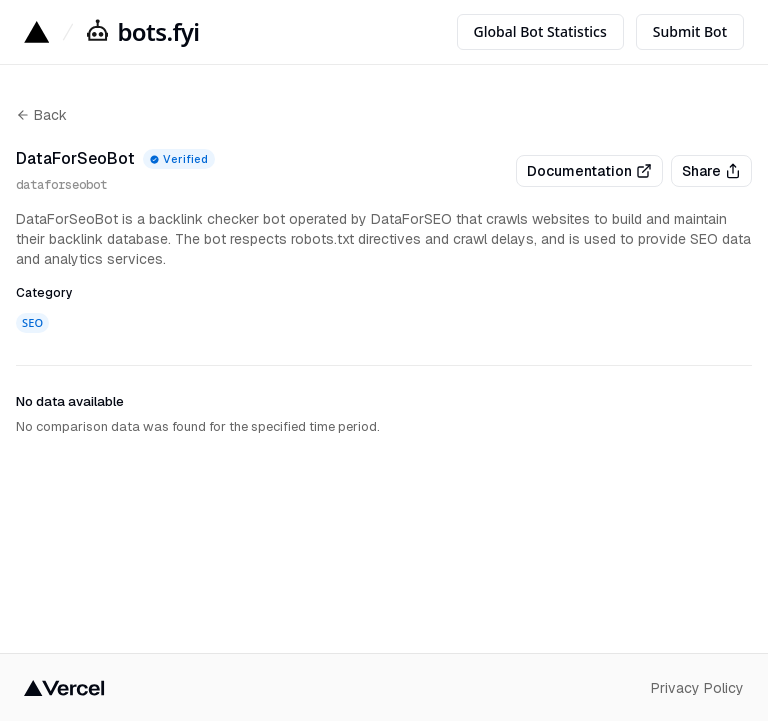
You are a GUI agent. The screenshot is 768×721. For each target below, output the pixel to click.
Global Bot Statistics (540, 31)
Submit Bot (690, 31)
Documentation (589, 171)
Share (711, 171)
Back (41, 115)
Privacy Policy (697, 688)
